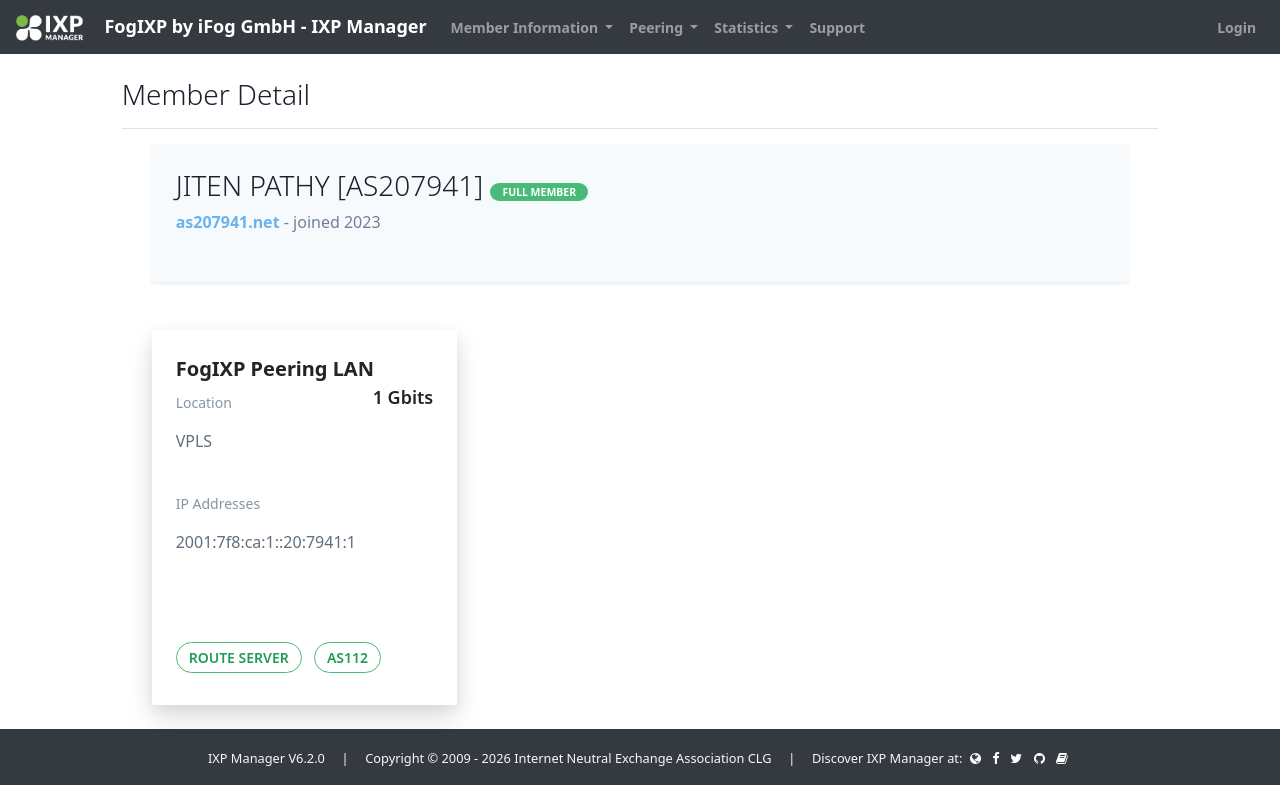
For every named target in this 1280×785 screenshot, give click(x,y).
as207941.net (228, 222)
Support (837, 27)
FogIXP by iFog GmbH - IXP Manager (221, 27)
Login (1236, 27)
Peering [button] (657, 27)
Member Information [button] (526, 27)
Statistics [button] (748, 27)
